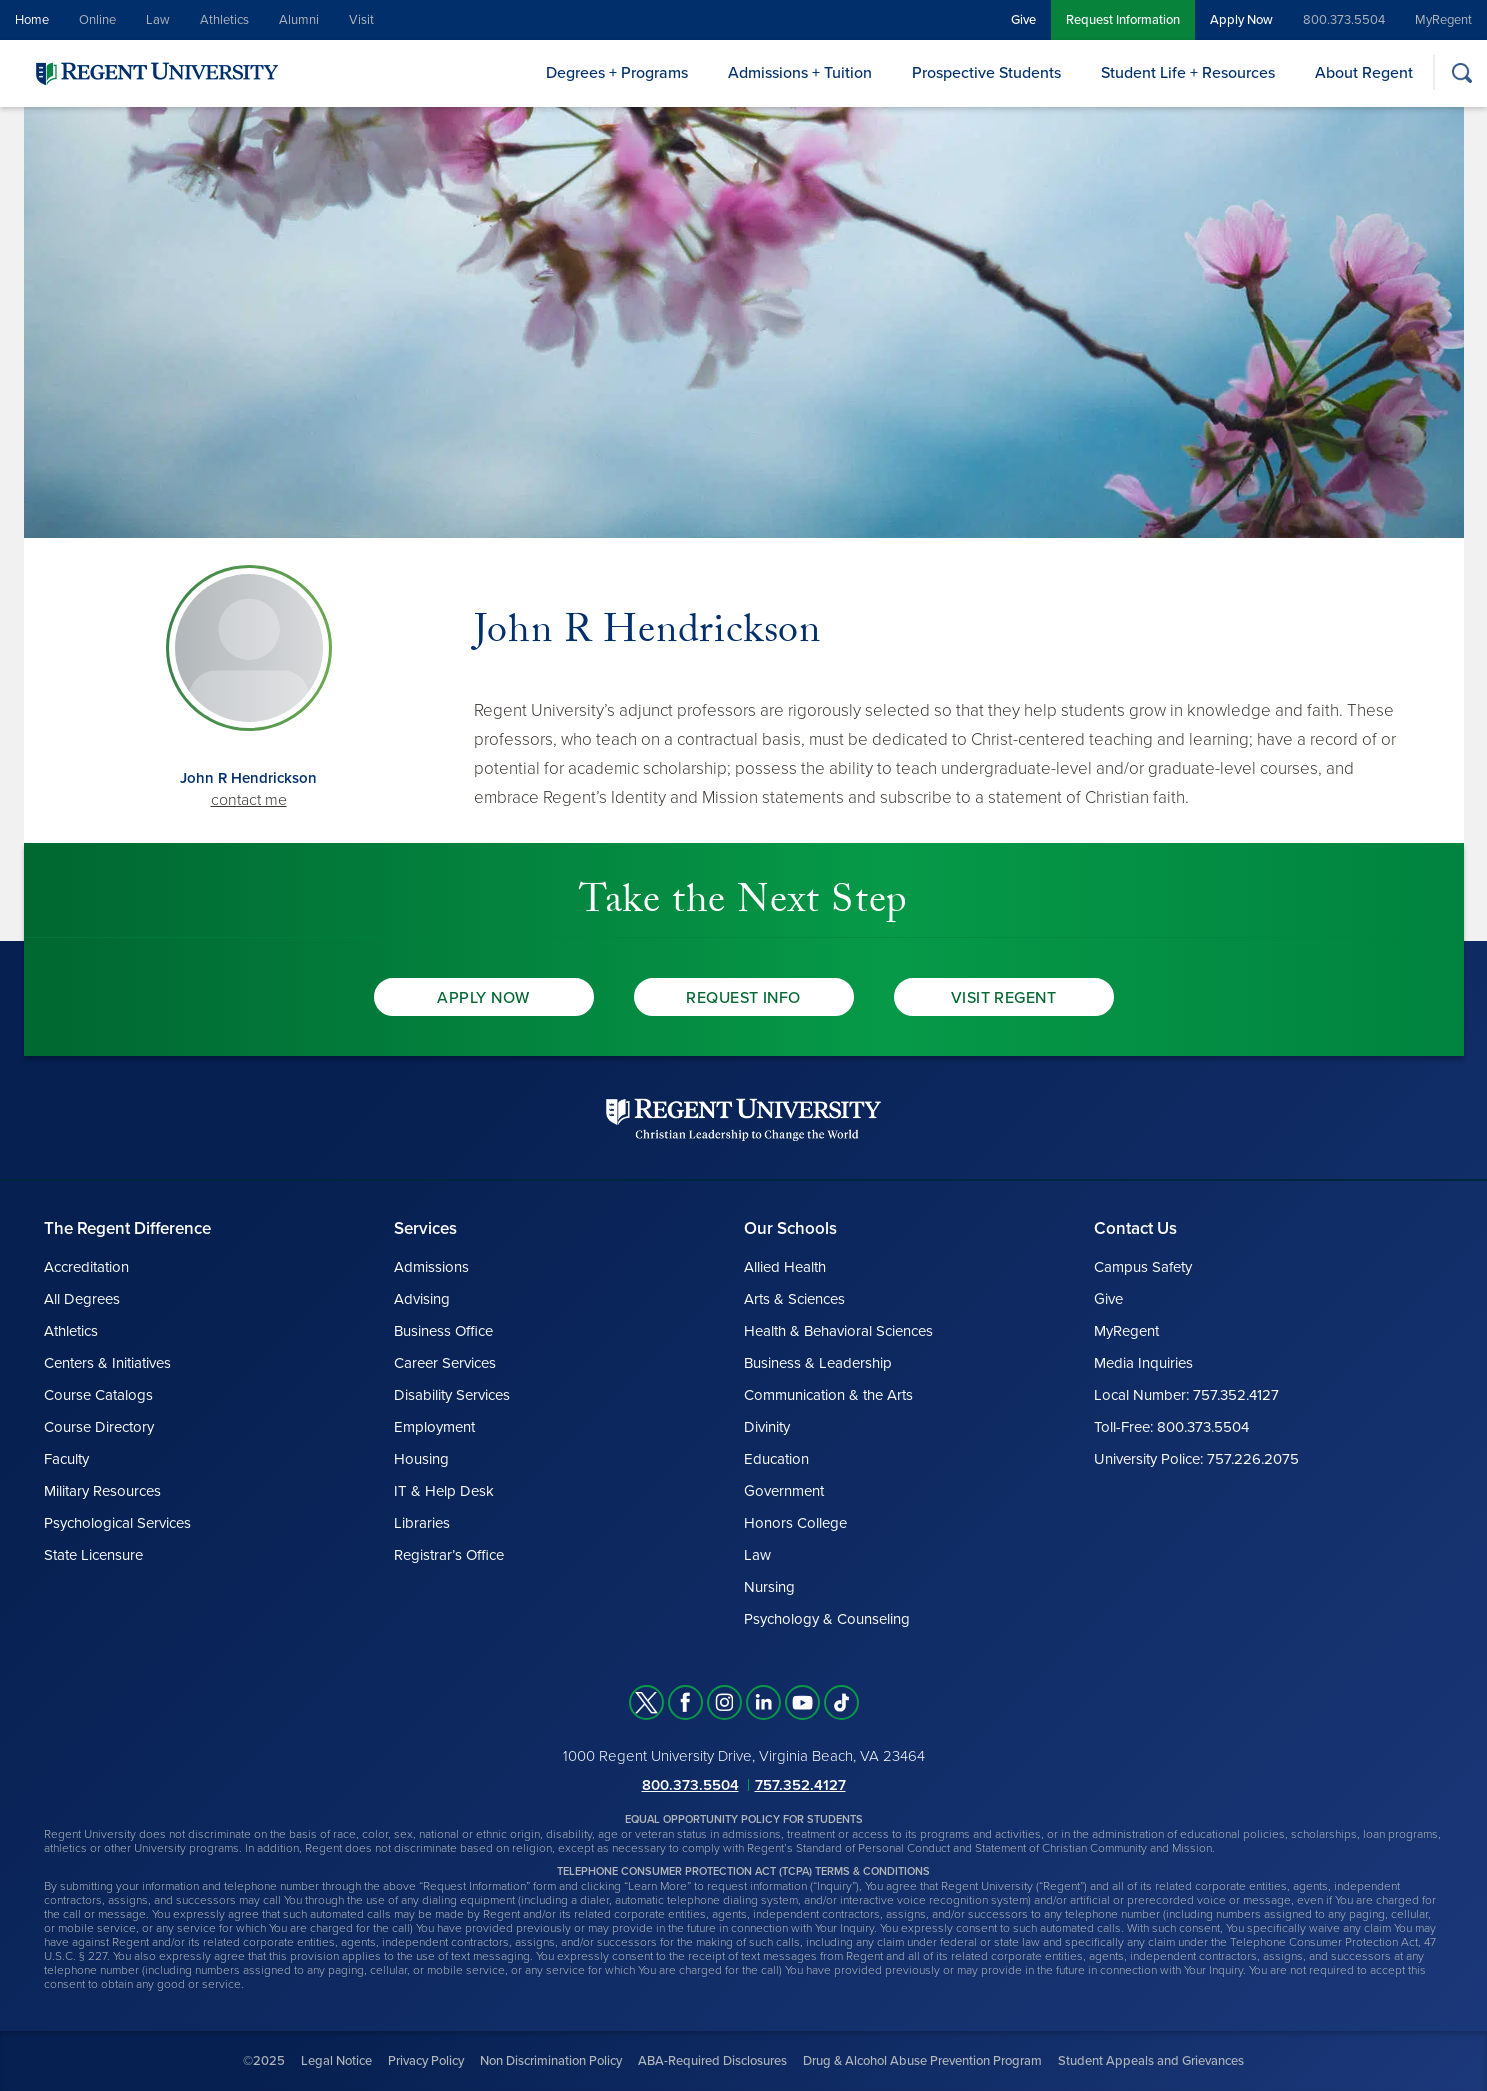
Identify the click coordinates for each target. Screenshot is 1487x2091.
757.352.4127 (800, 1785)
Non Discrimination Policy (551, 2061)
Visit (361, 20)
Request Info (743, 998)
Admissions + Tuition (800, 73)
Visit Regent (1004, 998)
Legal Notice (336, 2061)
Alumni (299, 20)
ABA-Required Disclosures (712, 2061)
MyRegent (1443, 20)
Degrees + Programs (617, 73)
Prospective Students (986, 73)
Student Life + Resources (1188, 73)
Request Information (1123, 20)
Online (97, 20)
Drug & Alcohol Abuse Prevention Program (922, 2061)
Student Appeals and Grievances (1151, 2061)
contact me (249, 800)
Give (1023, 20)
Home (32, 20)
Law (158, 20)
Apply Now (1241, 20)
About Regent (1364, 73)
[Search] (1461, 72)
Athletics (224, 20)
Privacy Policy (426, 2061)
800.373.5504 (1344, 20)
